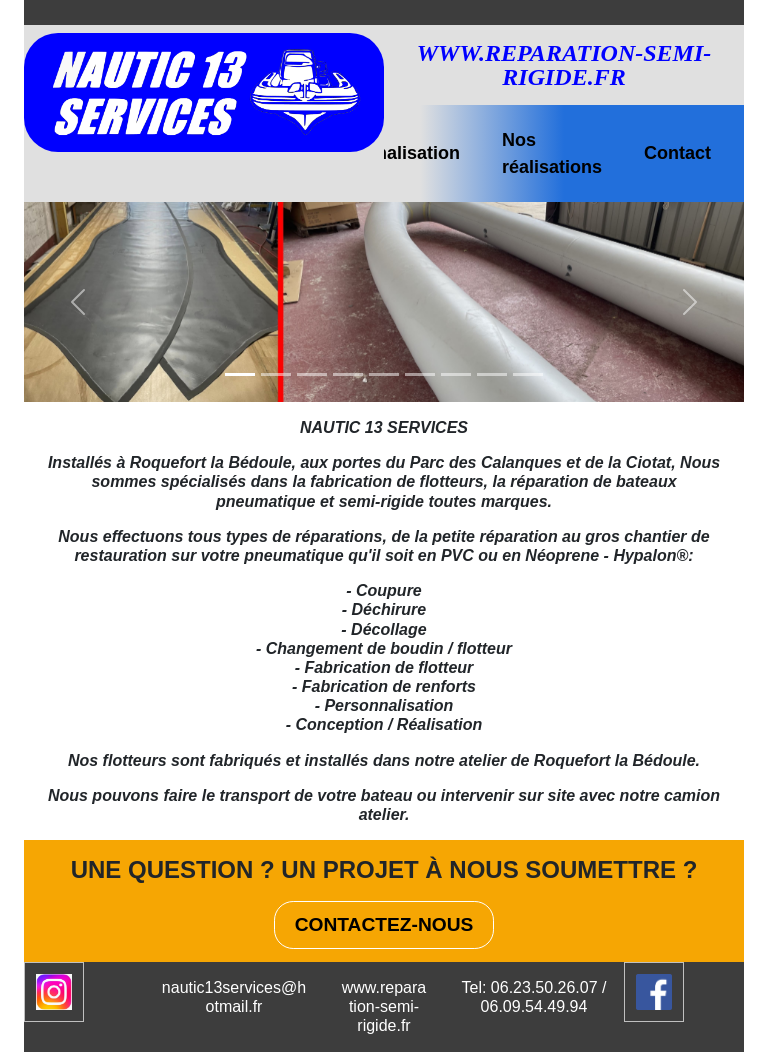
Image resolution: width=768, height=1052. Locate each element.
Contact (677, 153)
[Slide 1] (240, 374)
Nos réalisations (552, 153)
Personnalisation (387, 153)
